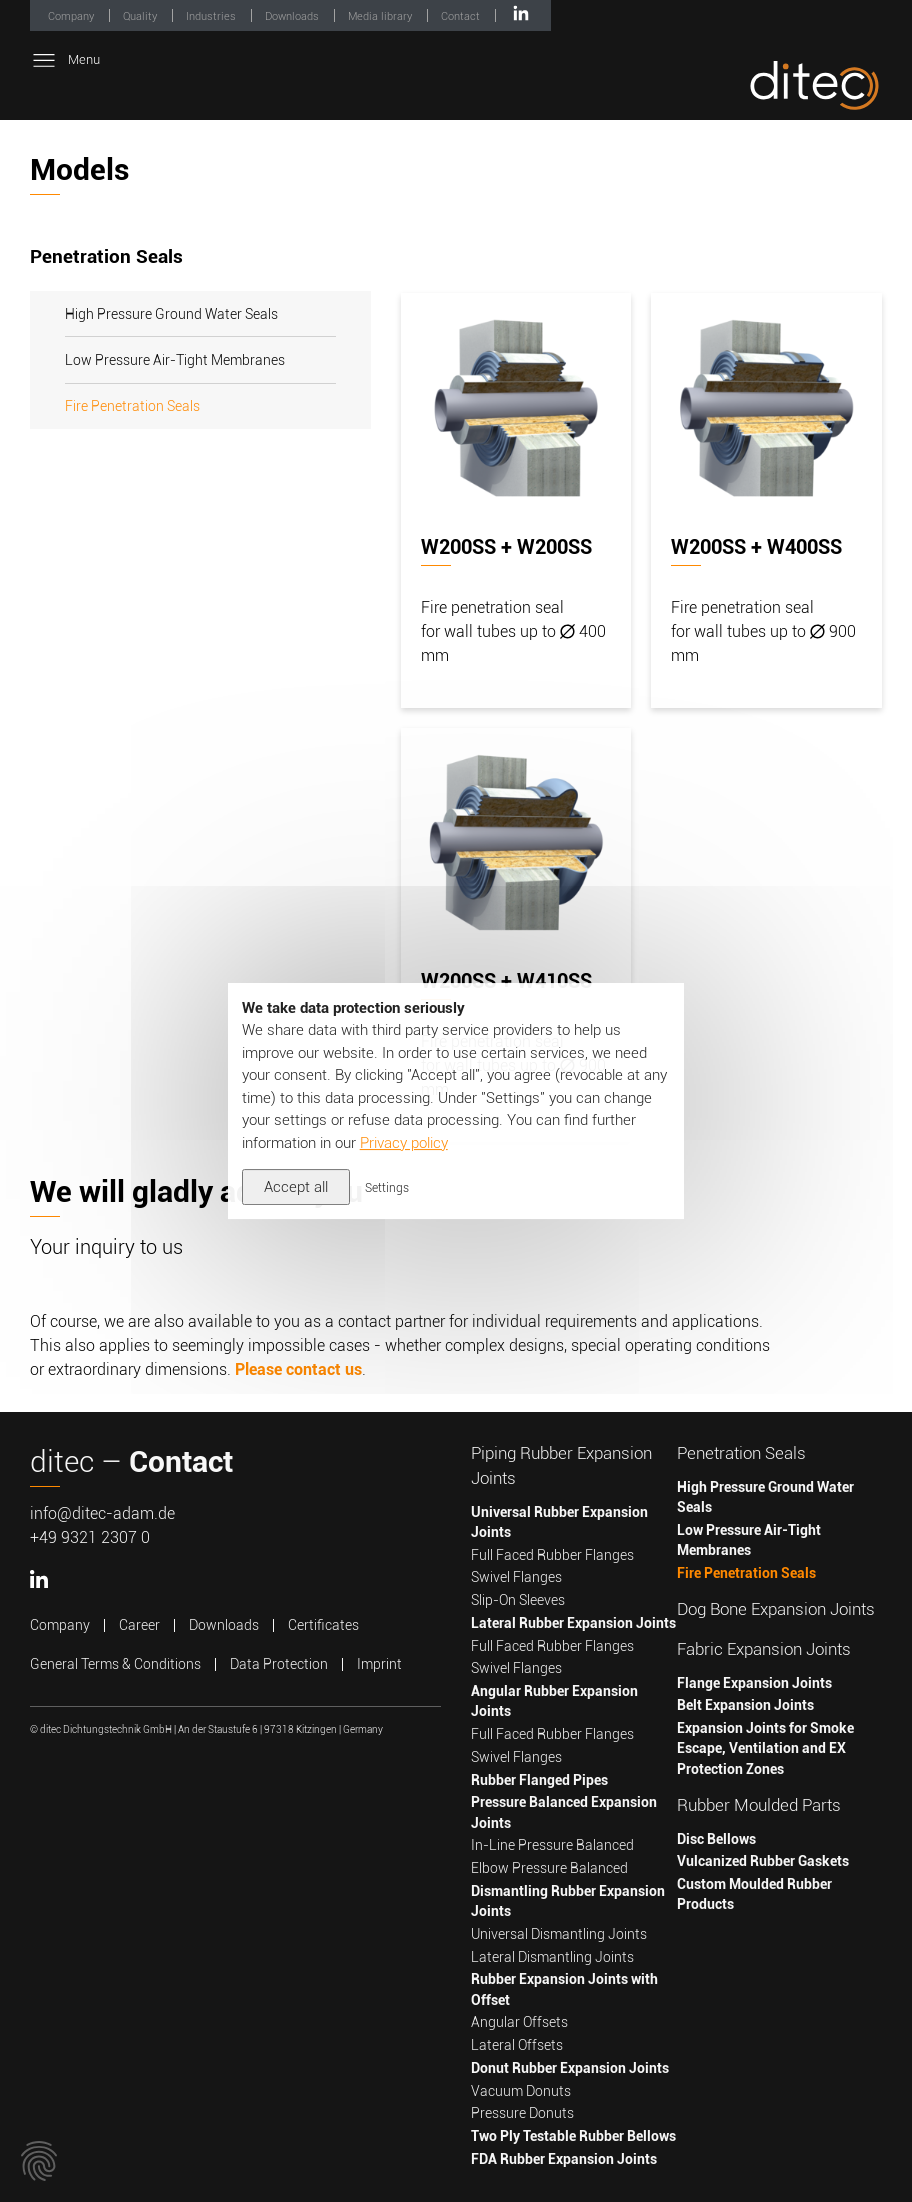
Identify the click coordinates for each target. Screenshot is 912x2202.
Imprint (379, 1664)
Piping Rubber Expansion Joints (561, 1466)
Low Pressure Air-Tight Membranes (175, 360)
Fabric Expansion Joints (764, 1649)
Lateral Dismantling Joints (552, 1957)
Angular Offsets (519, 2022)
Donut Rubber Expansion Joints (570, 2068)
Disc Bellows (716, 1839)
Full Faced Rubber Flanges (552, 1555)
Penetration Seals (741, 1453)
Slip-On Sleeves (518, 1600)
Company (72, 16)
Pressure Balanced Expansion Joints (564, 1812)
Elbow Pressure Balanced (549, 1868)
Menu (65, 60)
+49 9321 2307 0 (90, 1537)
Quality (141, 16)
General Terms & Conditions (115, 1664)
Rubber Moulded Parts (759, 1805)
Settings (387, 1188)
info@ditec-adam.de (102, 1513)
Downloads (293, 16)
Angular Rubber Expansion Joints (554, 1701)
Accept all (296, 1187)
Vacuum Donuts (521, 2091)
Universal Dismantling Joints (559, 1934)
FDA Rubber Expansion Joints (564, 2159)
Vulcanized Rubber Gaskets (763, 1861)
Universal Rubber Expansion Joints (559, 1522)
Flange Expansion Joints (754, 1683)
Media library (381, 16)
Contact (462, 16)
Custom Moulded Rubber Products (754, 1894)
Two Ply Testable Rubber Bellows (573, 2136)
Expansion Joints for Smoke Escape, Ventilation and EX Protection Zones (765, 1748)
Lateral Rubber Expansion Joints (573, 1623)
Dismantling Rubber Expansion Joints (568, 1901)
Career (139, 1625)
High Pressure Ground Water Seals (171, 314)
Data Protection (279, 1664)
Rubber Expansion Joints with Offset (564, 1989)
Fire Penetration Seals (132, 406)
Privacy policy (404, 1143)
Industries (212, 16)
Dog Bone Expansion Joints (776, 1609)
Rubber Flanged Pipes (539, 1780)
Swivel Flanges (516, 1577)
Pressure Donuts (522, 2113)
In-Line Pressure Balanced (552, 1845)
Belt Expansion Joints (745, 1705)
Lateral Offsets (517, 2045)
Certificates (323, 1625)
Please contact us (298, 1369)
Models (79, 169)
